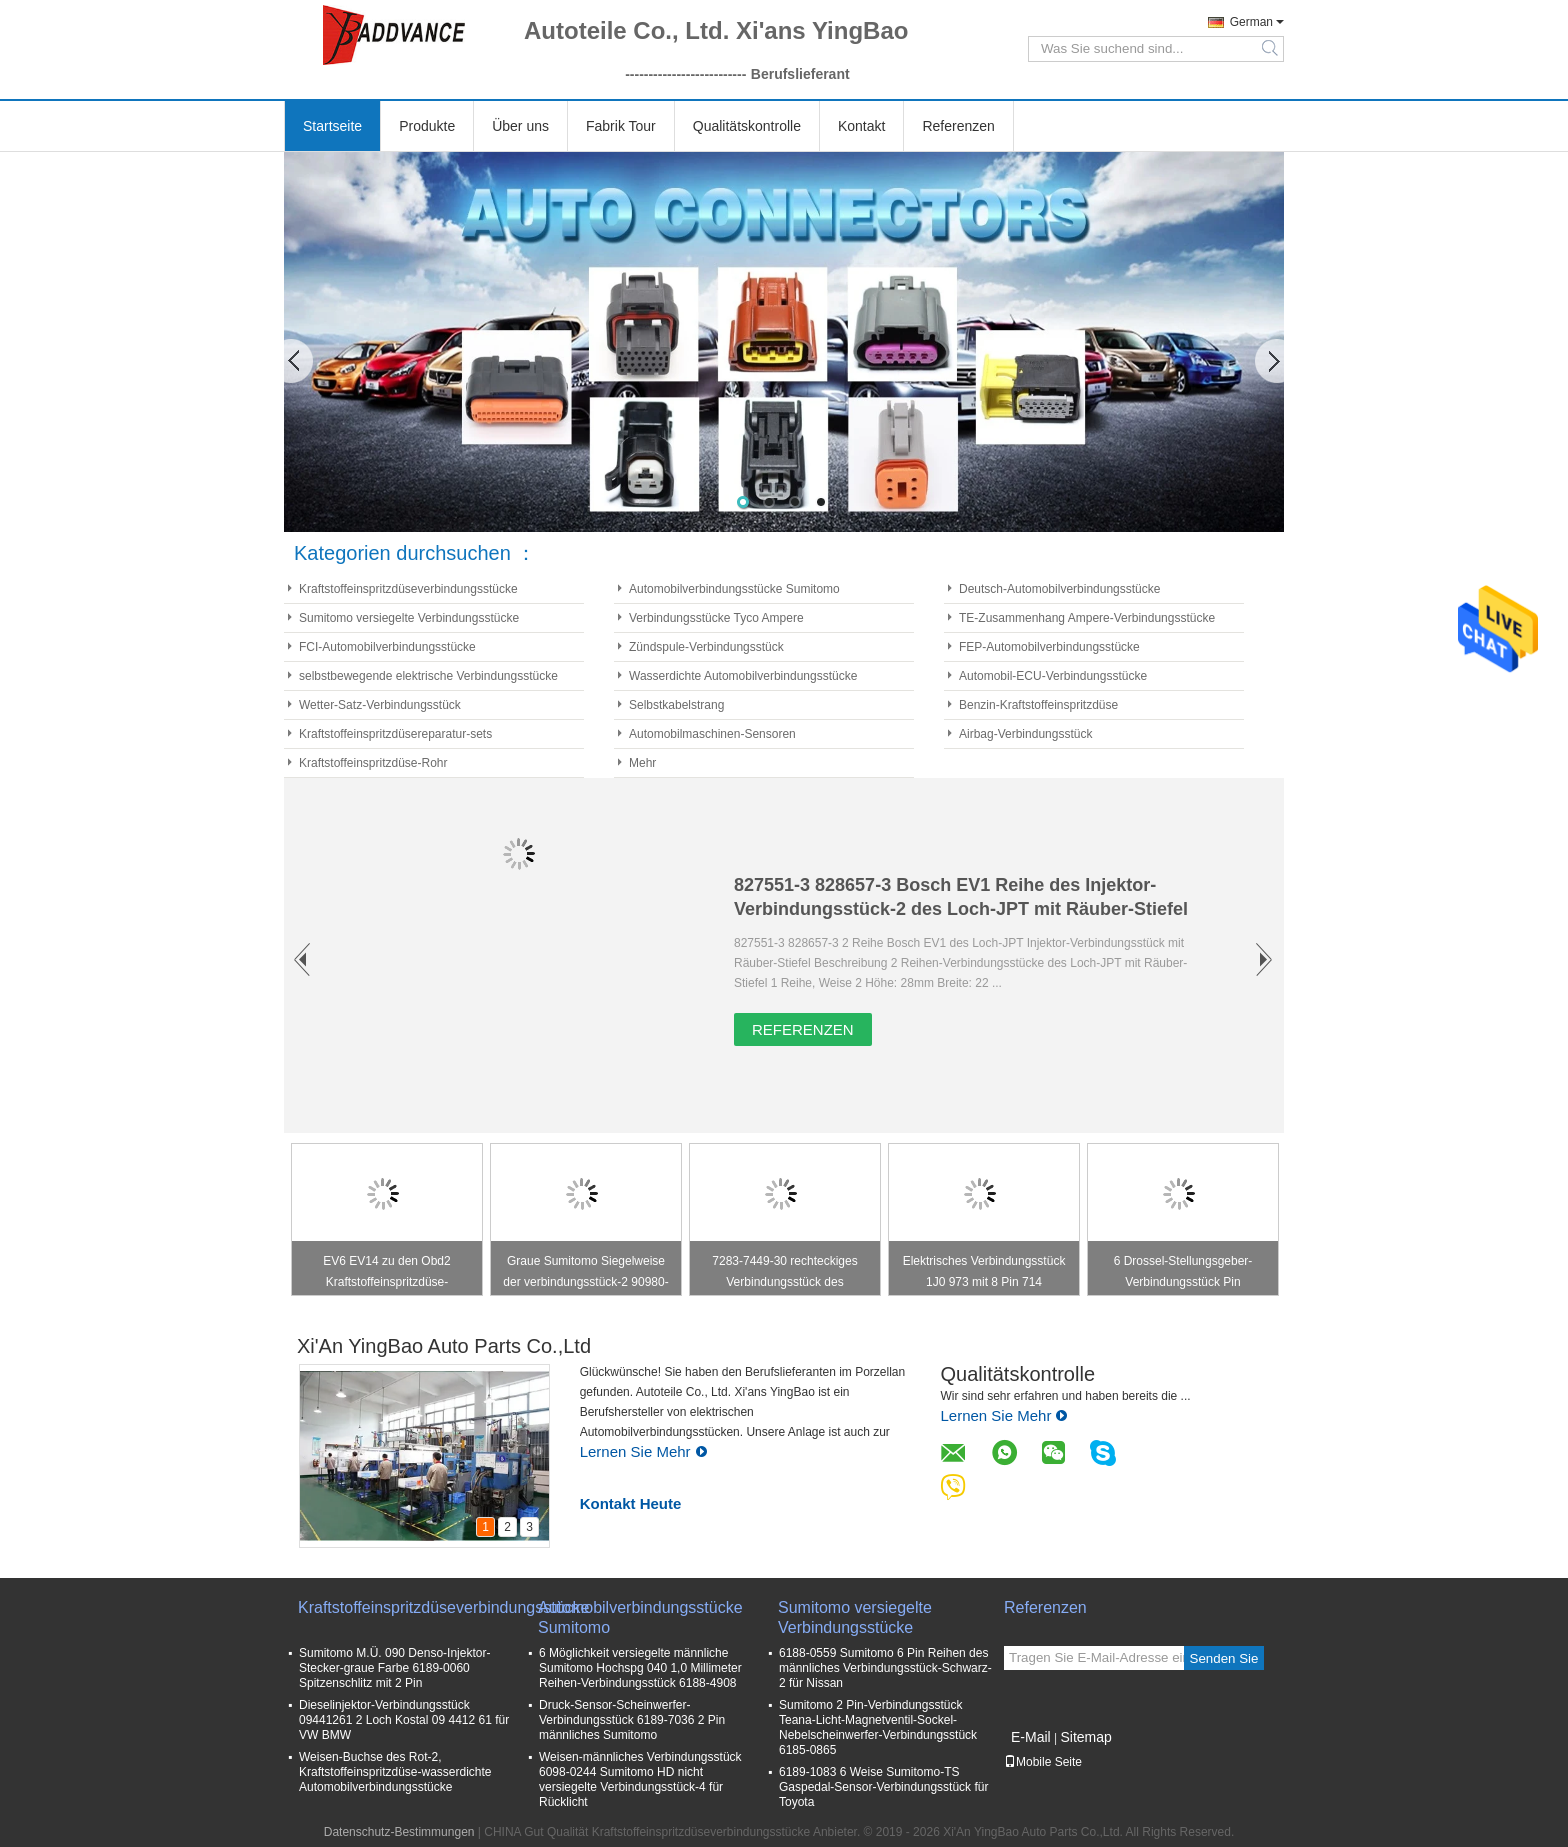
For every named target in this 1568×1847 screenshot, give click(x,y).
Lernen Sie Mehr (644, 1451)
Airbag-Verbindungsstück (1025, 734)
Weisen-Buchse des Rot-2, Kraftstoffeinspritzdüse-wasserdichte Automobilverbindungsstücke (395, 1772)
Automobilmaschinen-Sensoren (712, 734)
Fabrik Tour (621, 126)
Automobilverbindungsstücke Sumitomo (734, 589)
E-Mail (1031, 1737)
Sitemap (1085, 1737)
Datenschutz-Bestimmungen (399, 1832)
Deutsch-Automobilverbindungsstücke (1059, 589)
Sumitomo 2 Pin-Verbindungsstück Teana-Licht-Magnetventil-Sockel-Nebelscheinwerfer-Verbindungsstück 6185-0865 (878, 1727)
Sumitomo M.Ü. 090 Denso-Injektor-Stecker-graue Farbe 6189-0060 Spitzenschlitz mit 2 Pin (394, 1668)
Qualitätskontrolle (747, 126)
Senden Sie (1224, 1658)
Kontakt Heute (631, 1503)
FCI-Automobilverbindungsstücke (387, 647)
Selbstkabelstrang (676, 705)
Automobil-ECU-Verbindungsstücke (1053, 676)
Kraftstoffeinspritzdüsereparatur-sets (395, 734)
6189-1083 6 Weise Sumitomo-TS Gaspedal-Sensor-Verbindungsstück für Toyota (883, 1787)
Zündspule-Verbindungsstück (706, 647)
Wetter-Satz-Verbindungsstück (380, 705)
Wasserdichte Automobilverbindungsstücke (743, 676)
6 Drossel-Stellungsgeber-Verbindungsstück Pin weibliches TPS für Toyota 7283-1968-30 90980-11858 (1183, 1274)
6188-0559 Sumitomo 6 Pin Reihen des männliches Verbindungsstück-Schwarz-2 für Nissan (885, 1668)
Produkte (427, 126)
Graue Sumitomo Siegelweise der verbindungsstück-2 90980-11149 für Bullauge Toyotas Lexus (585, 1274)
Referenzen (958, 126)
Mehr (642, 763)
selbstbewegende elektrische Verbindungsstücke (428, 676)
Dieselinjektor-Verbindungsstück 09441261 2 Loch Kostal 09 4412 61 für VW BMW (404, 1720)
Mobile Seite (1043, 1762)
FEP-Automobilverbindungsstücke (1049, 647)
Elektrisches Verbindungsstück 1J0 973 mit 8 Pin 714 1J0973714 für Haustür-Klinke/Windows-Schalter (984, 1274)
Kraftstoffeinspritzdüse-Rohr (373, 763)
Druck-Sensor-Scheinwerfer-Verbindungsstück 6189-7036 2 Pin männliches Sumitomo (632, 1720)
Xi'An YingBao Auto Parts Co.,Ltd (444, 1346)
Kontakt (861, 126)
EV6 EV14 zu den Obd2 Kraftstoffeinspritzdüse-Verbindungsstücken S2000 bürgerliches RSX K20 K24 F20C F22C (387, 1274)
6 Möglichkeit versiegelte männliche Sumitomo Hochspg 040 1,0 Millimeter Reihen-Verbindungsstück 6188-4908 (640, 1668)
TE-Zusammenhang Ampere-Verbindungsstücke (1087, 618)
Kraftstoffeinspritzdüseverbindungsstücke (408, 589)
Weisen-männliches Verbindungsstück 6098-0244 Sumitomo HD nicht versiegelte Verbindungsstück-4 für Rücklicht (640, 1779)
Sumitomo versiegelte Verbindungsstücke (409, 618)
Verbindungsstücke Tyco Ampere (716, 618)
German (1251, 22)
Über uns (520, 126)
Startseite (332, 126)
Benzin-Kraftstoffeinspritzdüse (1038, 705)
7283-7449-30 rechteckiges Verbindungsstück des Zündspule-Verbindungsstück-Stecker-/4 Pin (785, 1274)
